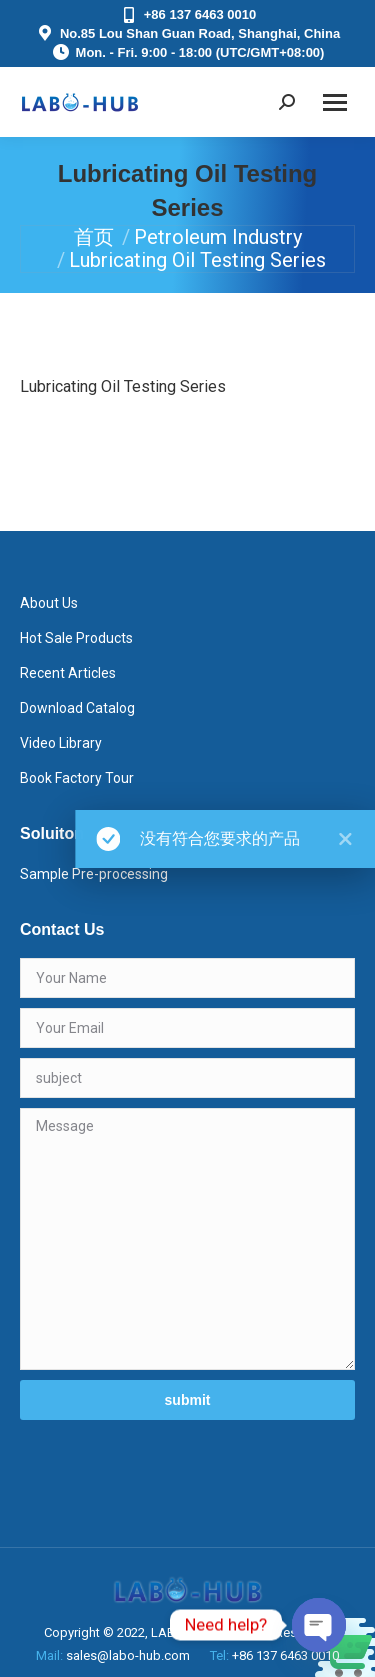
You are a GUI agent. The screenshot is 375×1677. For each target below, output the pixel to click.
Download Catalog (77, 708)
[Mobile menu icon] (335, 102)
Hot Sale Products (76, 638)
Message (187, 1239)
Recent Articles (68, 673)
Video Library (61, 743)
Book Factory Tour (77, 778)
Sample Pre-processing (94, 874)
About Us (49, 603)
